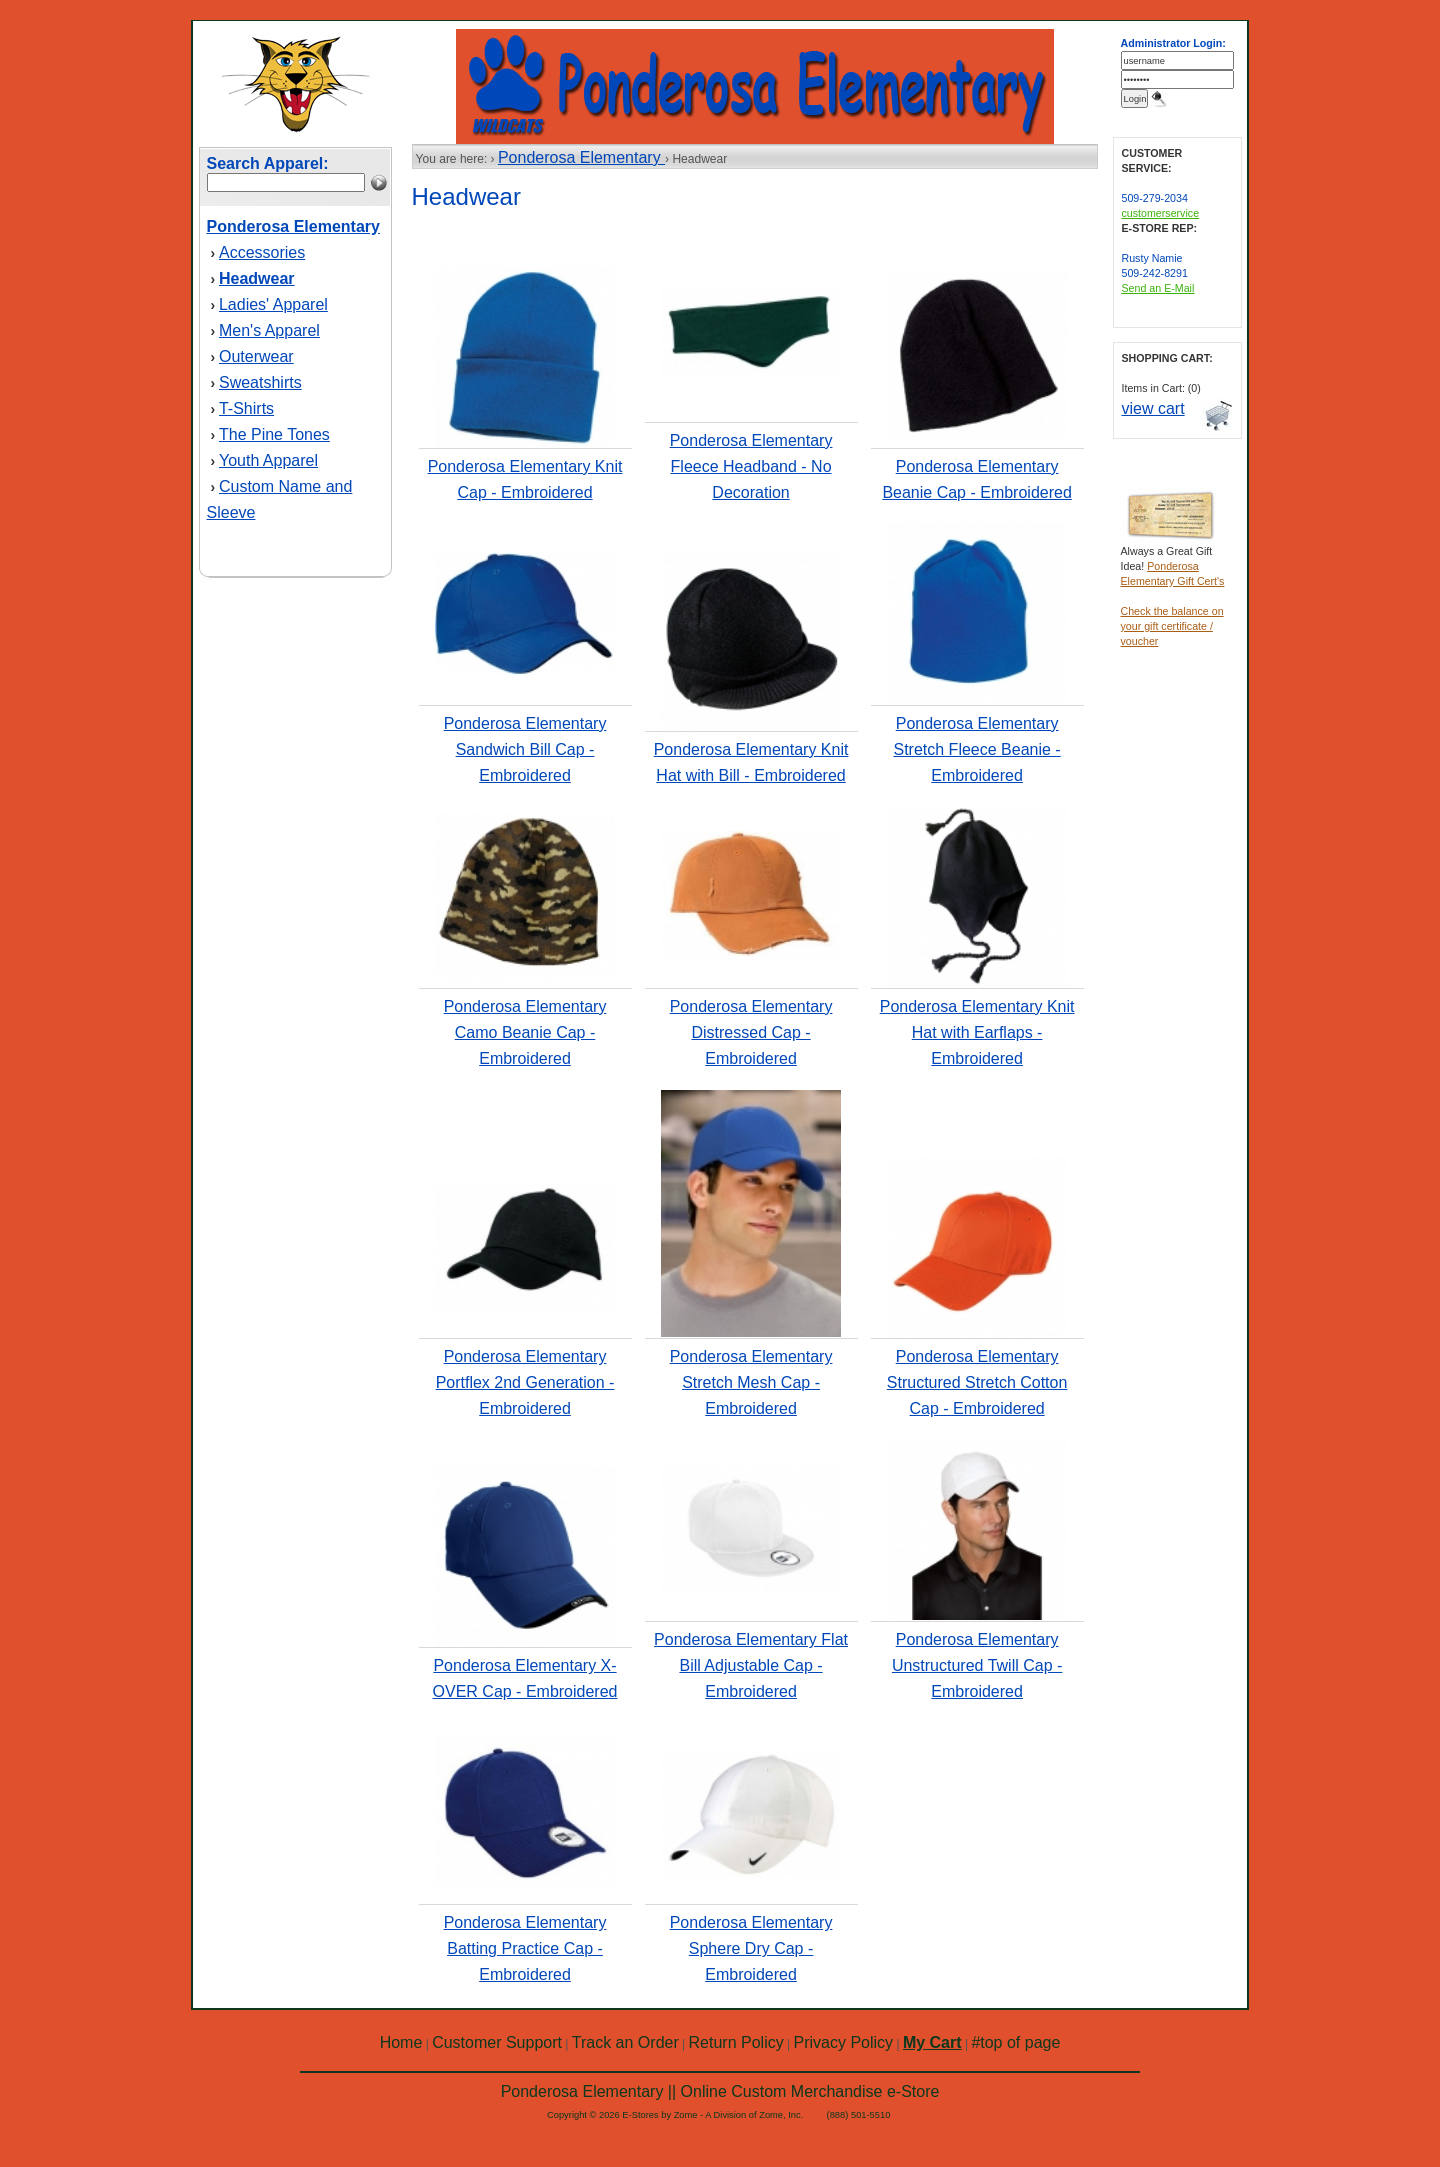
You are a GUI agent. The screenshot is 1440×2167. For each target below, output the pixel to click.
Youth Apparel (268, 460)
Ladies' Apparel (273, 304)
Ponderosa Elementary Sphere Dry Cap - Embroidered (751, 1948)
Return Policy (736, 2042)
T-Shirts (246, 408)
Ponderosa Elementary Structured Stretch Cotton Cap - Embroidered (977, 1382)
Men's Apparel (269, 330)
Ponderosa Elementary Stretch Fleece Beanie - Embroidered (976, 749)
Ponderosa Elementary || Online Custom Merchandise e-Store (720, 2091)
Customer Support (497, 2042)
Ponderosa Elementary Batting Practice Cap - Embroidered (525, 1948)
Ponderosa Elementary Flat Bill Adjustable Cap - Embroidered (751, 1665)
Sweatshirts (260, 382)
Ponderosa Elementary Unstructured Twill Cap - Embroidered (977, 1665)
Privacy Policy (844, 2042)
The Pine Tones (274, 434)
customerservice (1161, 213)
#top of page (1015, 2042)
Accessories (262, 252)
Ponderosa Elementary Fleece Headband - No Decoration (751, 466)
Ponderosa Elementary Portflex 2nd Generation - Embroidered (525, 1382)
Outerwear (256, 356)
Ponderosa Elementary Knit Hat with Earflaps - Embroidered (977, 1032)
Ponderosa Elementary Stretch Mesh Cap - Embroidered (751, 1382)
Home (401, 2042)
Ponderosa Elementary (581, 157)
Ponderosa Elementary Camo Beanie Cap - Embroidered (525, 1032)
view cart (1153, 408)
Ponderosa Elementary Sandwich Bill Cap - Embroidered (525, 749)
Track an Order (625, 2042)
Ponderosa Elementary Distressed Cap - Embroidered (751, 1032)
